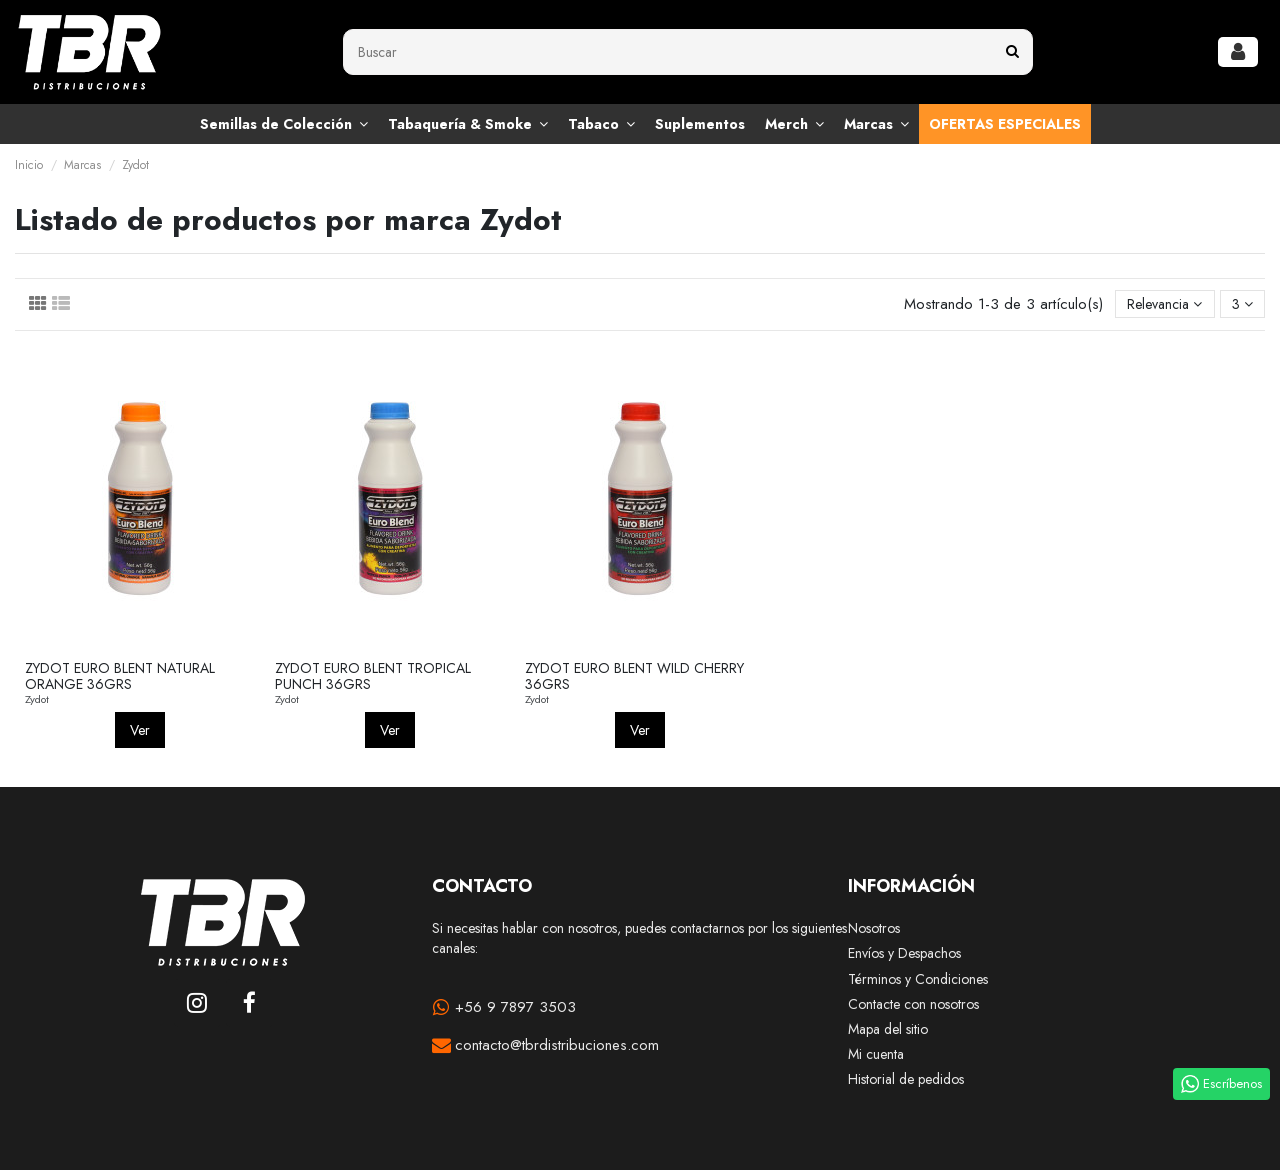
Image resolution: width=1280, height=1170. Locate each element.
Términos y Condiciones (918, 979)
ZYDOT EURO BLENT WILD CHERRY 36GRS (634, 676)
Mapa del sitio (888, 1029)
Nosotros (874, 928)
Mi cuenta (876, 1054)
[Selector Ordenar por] (1164, 304)
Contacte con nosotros (913, 1004)
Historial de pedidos (906, 1079)
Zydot (37, 699)
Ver (140, 730)
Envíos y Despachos (904, 953)
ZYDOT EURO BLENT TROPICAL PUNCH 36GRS (373, 676)
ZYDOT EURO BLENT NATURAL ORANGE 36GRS (120, 676)
